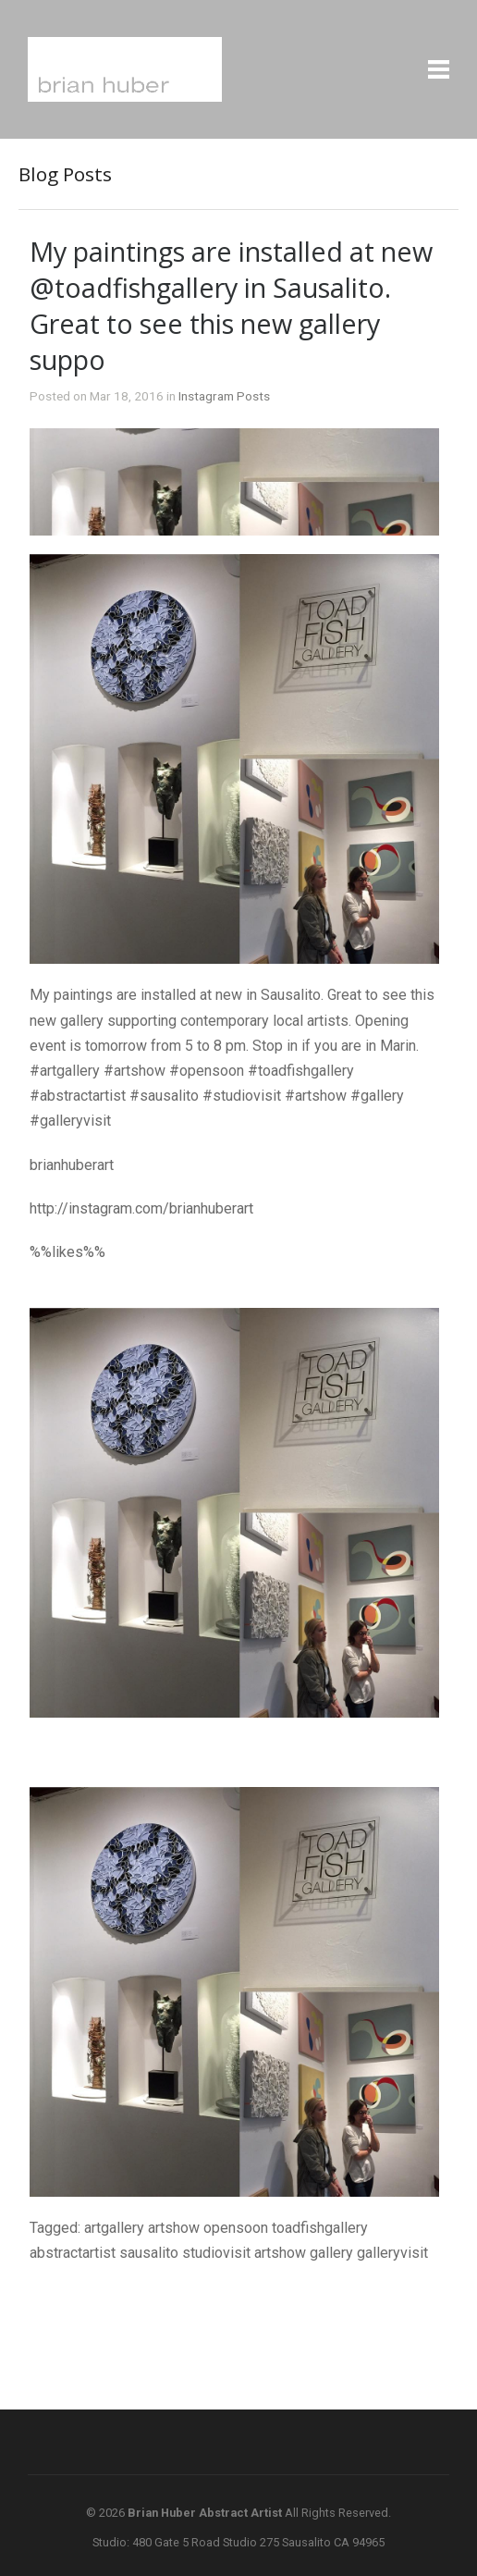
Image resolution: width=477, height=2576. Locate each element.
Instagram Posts (224, 395)
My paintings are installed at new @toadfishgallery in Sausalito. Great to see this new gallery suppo (231, 305)
